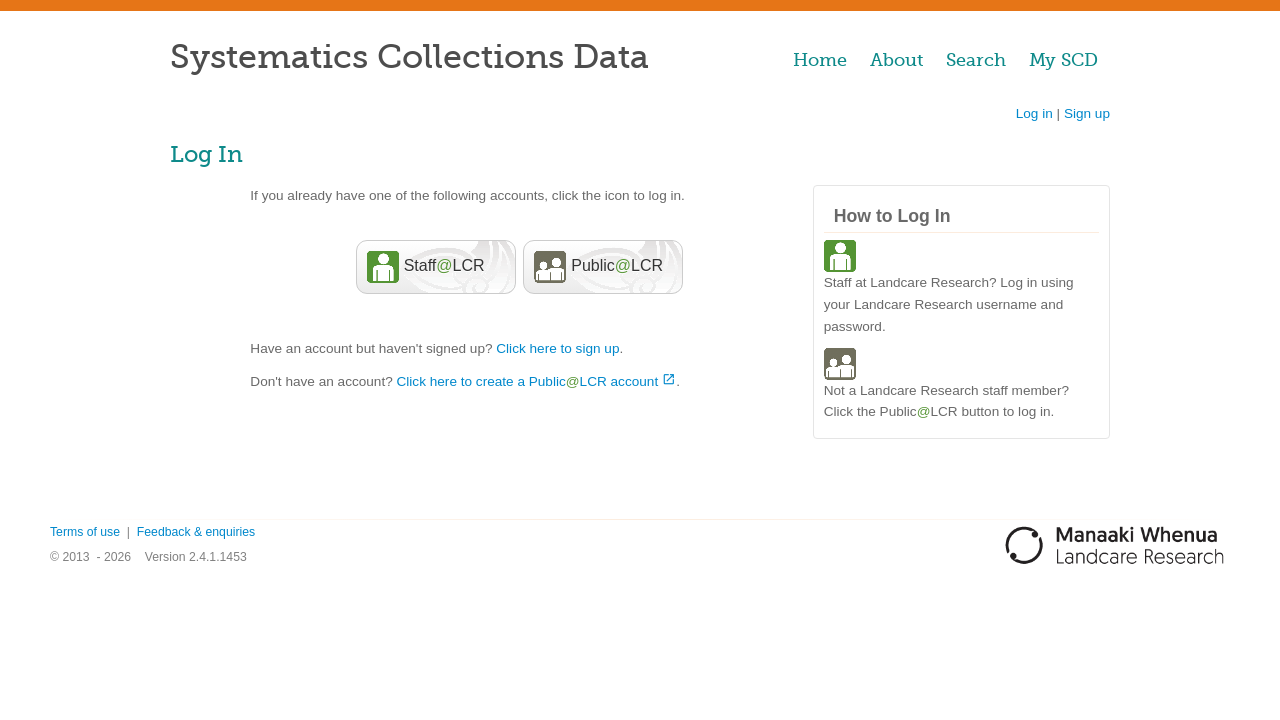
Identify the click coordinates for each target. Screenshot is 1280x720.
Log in (1034, 113)
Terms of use (85, 532)
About (896, 60)
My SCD (1063, 60)
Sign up (1087, 113)
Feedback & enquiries (196, 532)
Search (976, 60)
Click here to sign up (557, 348)
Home (820, 60)
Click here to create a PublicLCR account (528, 381)
